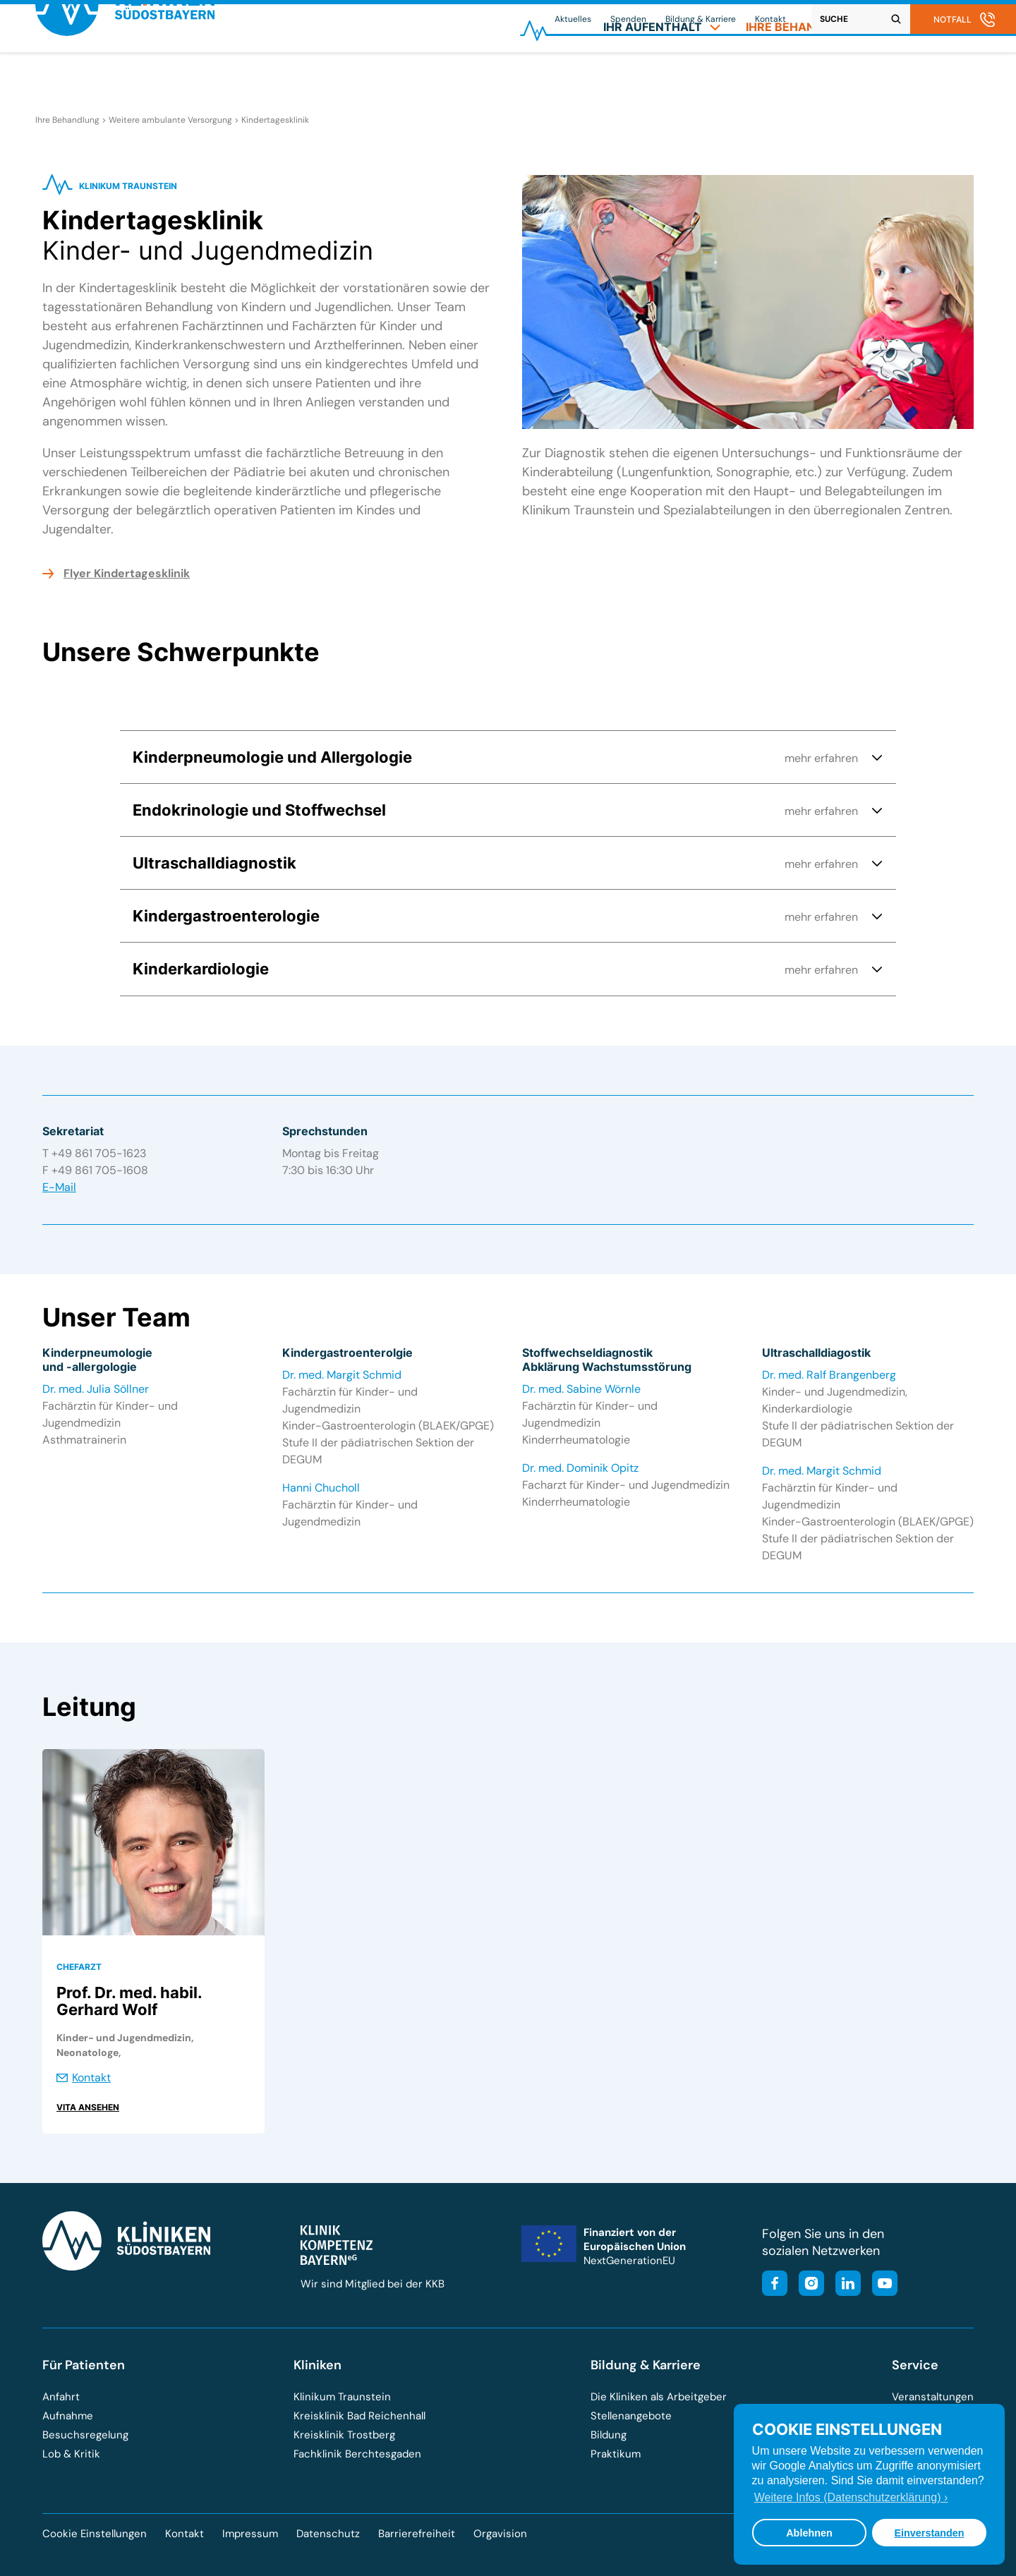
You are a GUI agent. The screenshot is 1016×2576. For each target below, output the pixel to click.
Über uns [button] (937, 75)
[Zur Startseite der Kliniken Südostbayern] (124, 80)
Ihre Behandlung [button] (809, 75)
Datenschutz (328, 2534)
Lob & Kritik (71, 2454)
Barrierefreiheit (416, 2534)
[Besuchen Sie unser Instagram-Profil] (807, 2284)
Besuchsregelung (85, 2435)
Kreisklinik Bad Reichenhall (359, 2416)
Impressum (250, 2534)
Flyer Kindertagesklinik (127, 573)
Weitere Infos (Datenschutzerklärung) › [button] (851, 2497)
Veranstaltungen (933, 2397)
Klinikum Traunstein (342, 2397)
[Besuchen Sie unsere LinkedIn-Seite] (844, 2284)
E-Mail (59, 1187)
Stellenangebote (631, 2416)
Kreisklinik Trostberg (344, 2435)
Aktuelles (573, 19)
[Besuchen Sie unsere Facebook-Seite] (774, 2284)
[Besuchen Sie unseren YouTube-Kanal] (880, 2284)
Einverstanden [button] (929, 2533)
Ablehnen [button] (809, 2533)
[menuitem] (662, 74)
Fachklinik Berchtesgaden (357, 2454)
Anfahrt (61, 2397)
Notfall (952, 19)
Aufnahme (67, 2416)
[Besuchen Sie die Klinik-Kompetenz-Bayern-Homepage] (337, 2261)
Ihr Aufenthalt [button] (661, 75)
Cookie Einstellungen (94, 2534)
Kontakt (770, 19)
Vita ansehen (87, 2107)
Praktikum (616, 2454)
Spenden (628, 19)
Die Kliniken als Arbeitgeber (659, 2397)
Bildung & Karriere (700, 19)
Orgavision (500, 2534)
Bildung (609, 2435)
